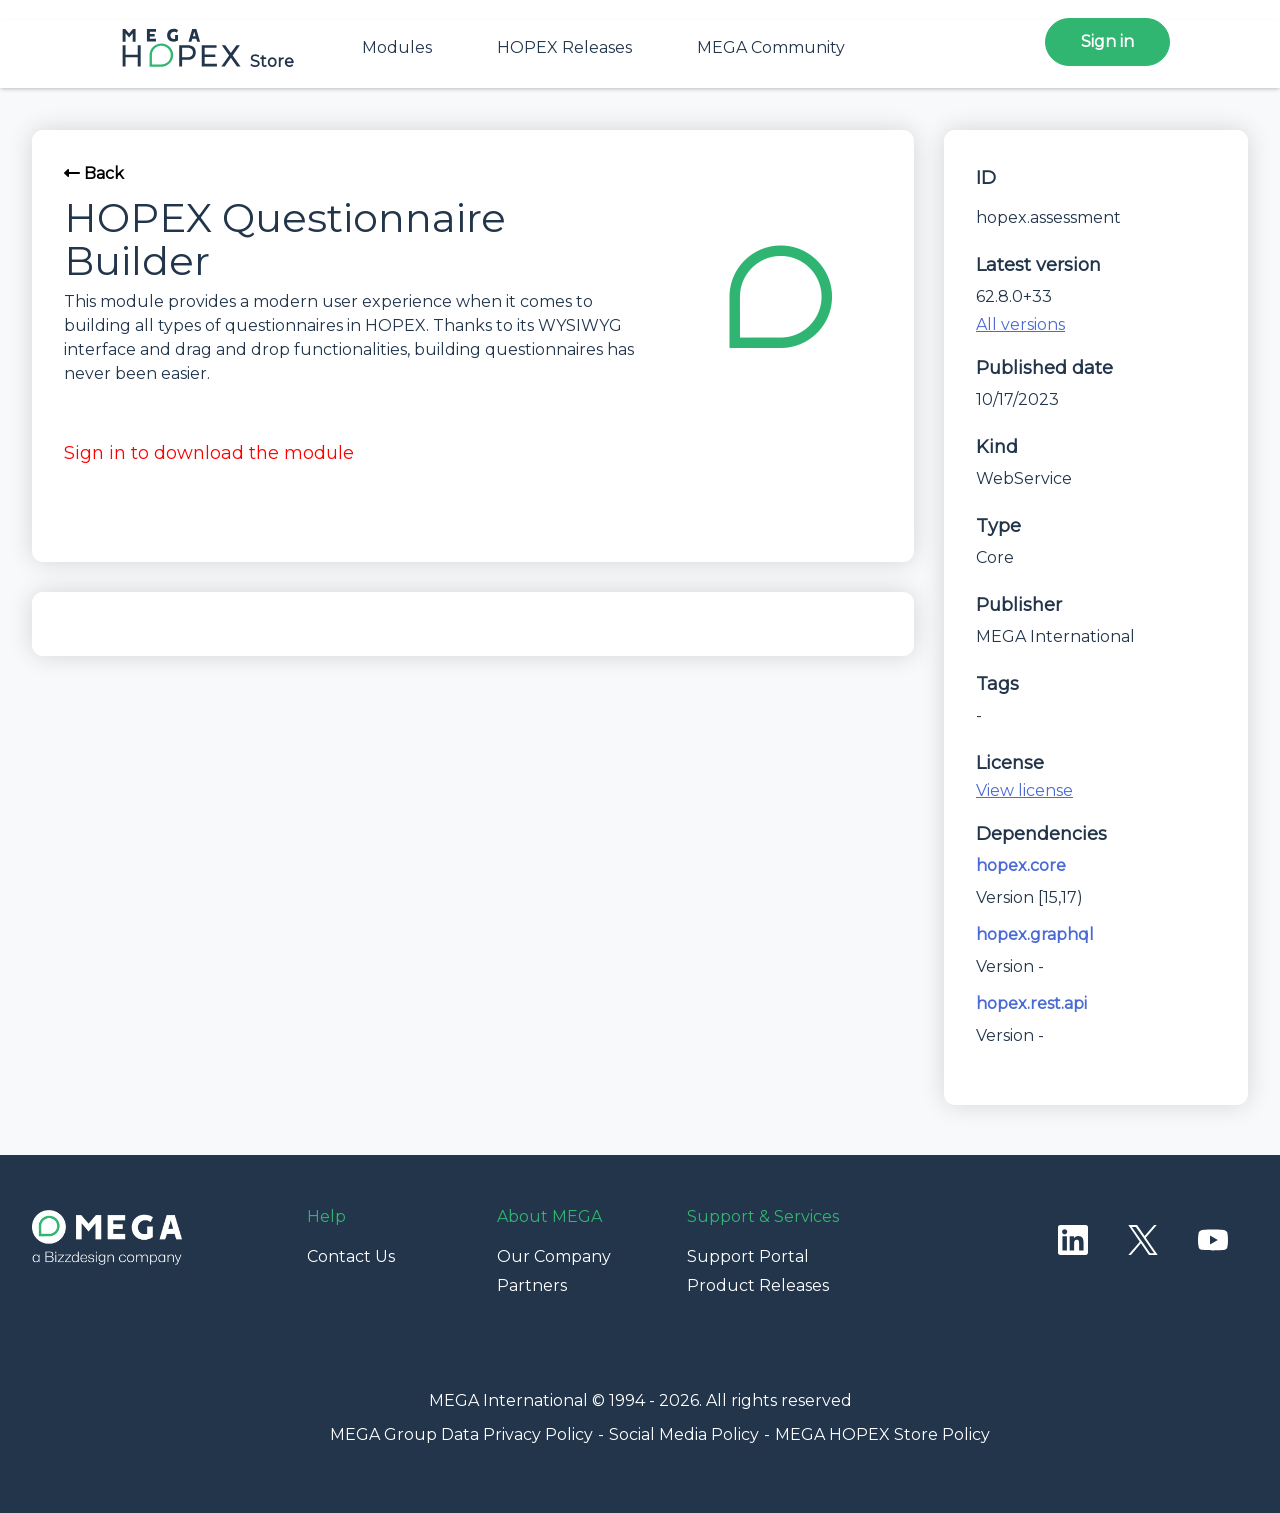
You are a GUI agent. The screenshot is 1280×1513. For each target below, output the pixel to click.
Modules (397, 47)
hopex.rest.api (1031, 1003)
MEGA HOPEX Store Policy (882, 1434)
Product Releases (758, 1285)
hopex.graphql (1035, 934)
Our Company (554, 1256)
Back (94, 173)
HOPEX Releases (564, 47)
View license (1024, 790)
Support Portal (748, 1256)
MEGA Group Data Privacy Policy (461, 1434)
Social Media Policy (684, 1434)
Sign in (1107, 41)
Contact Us (351, 1256)
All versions (1020, 324)
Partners (532, 1285)
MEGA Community (771, 47)
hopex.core (1021, 865)
